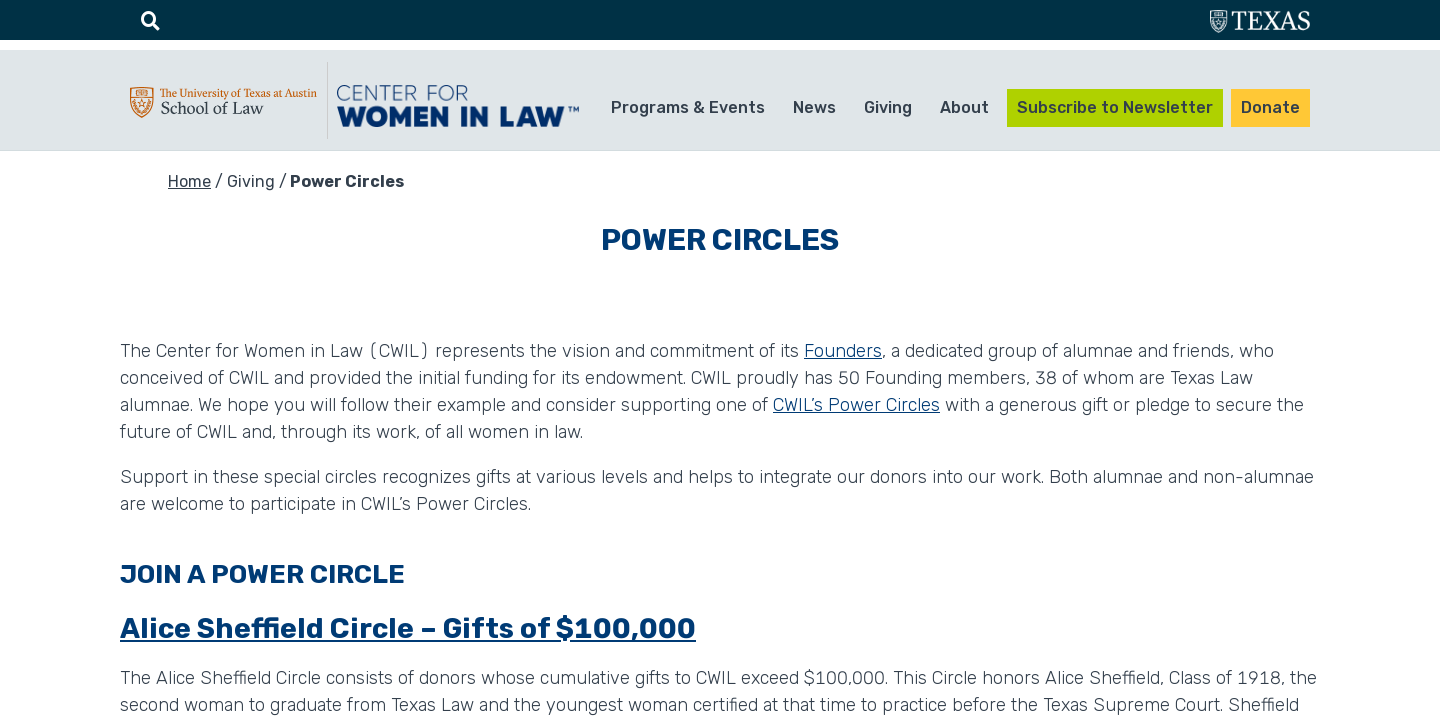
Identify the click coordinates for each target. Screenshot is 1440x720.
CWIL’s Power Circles (856, 405)
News (814, 107)
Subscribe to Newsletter (1115, 107)
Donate (1270, 107)
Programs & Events (688, 107)
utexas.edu (1260, 23)
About (964, 107)
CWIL (461, 106)
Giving (888, 107)
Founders (843, 351)
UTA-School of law (223, 107)
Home (189, 181)
